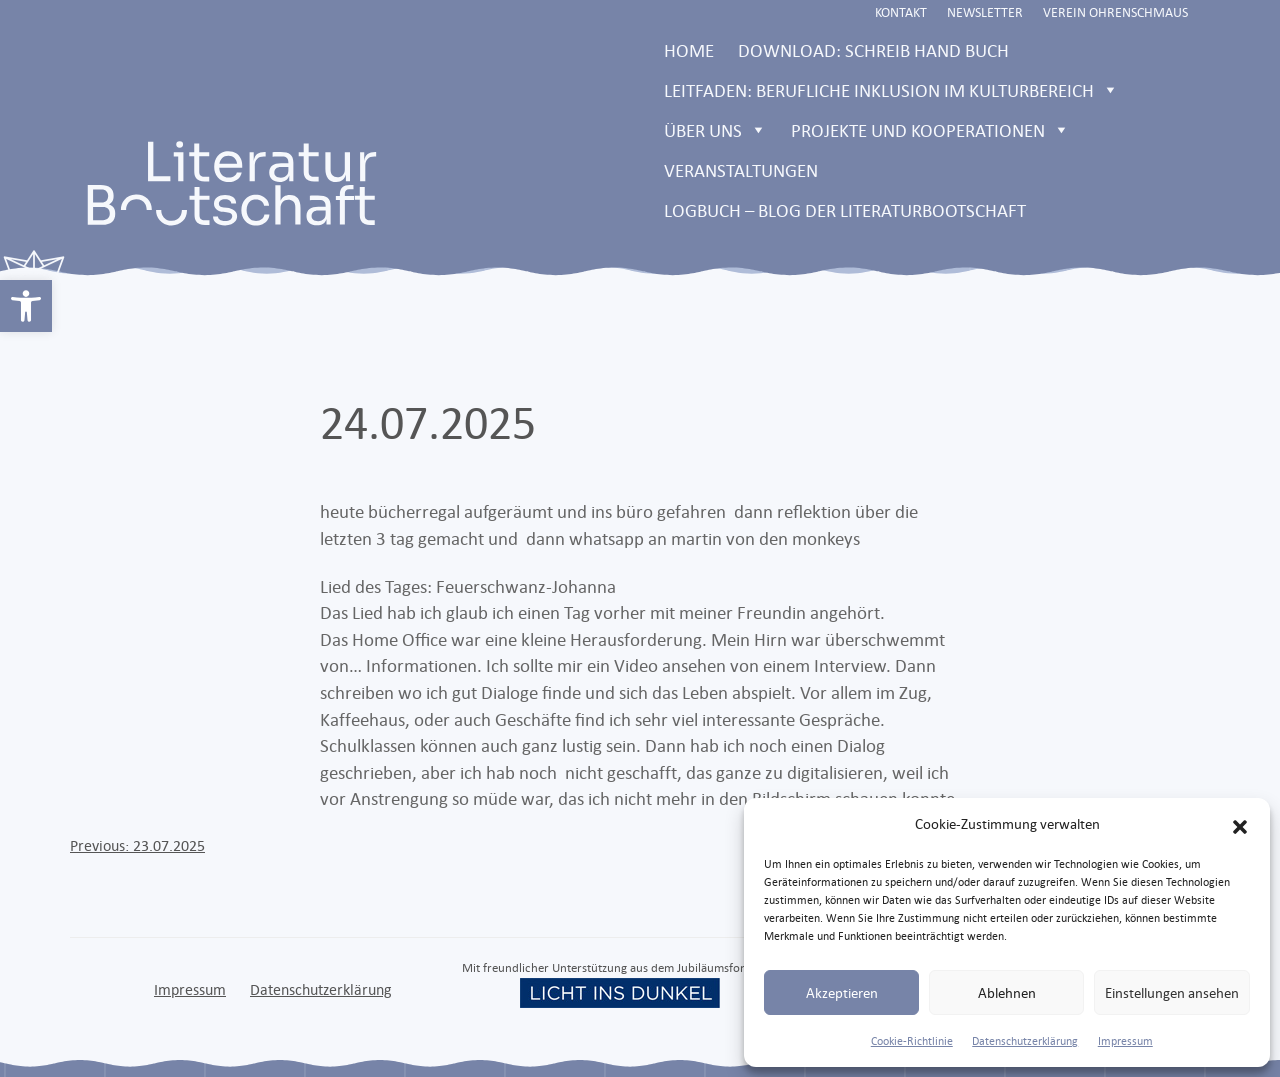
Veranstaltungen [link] (741, 170)
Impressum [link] (1125, 1041)
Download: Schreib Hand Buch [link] (873, 50)
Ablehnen (1007, 992)
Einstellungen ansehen (1172, 992)
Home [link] (689, 50)
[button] (1240, 824)
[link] (26, 306)
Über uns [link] (715, 130)
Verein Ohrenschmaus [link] (1115, 12)
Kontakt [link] (901, 12)
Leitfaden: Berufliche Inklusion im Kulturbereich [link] (891, 90)
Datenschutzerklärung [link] (1025, 1041)
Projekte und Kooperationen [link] (930, 130)
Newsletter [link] (985, 12)
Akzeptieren (842, 992)
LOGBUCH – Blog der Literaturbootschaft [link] (845, 210)
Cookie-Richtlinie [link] (912, 1041)
